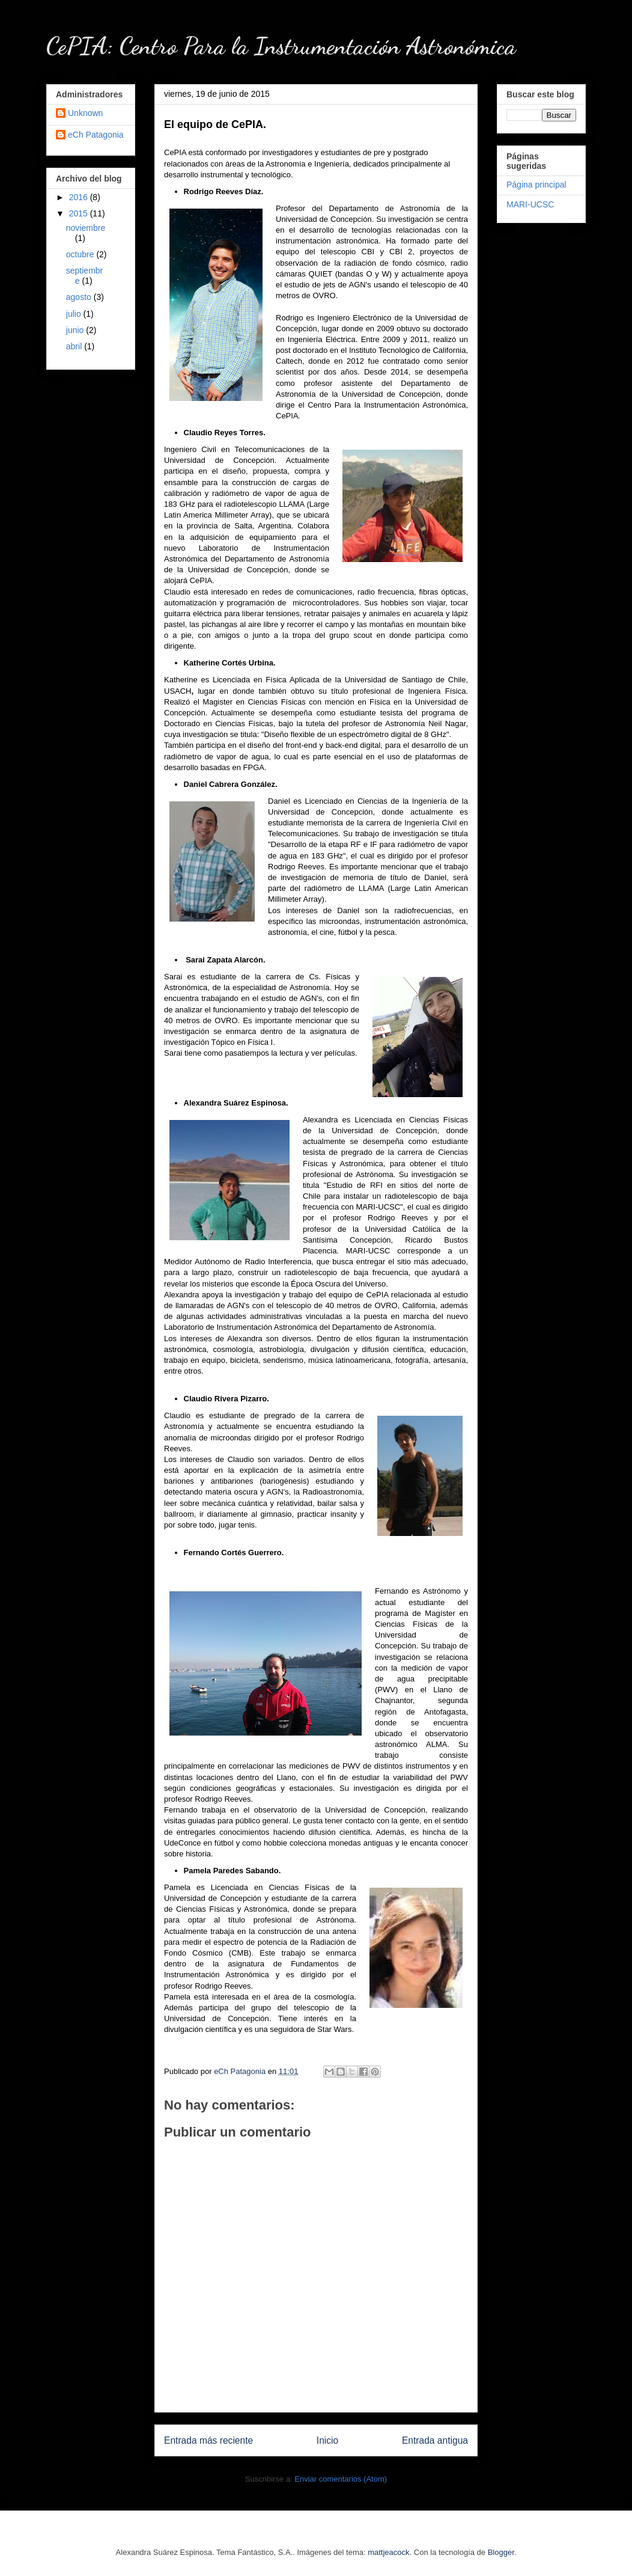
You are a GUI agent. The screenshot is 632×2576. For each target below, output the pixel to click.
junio (76, 330)
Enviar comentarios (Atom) (340, 2478)
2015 (79, 213)
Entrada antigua (435, 2440)
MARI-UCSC (530, 204)
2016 (79, 197)
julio (75, 314)
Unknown (85, 113)
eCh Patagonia (96, 134)
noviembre (85, 228)
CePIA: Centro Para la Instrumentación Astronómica (281, 45)
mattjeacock (388, 2552)
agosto (80, 297)
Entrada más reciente (208, 2440)
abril (75, 346)
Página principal (536, 184)
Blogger (501, 2552)
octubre (81, 254)
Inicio (327, 2440)
